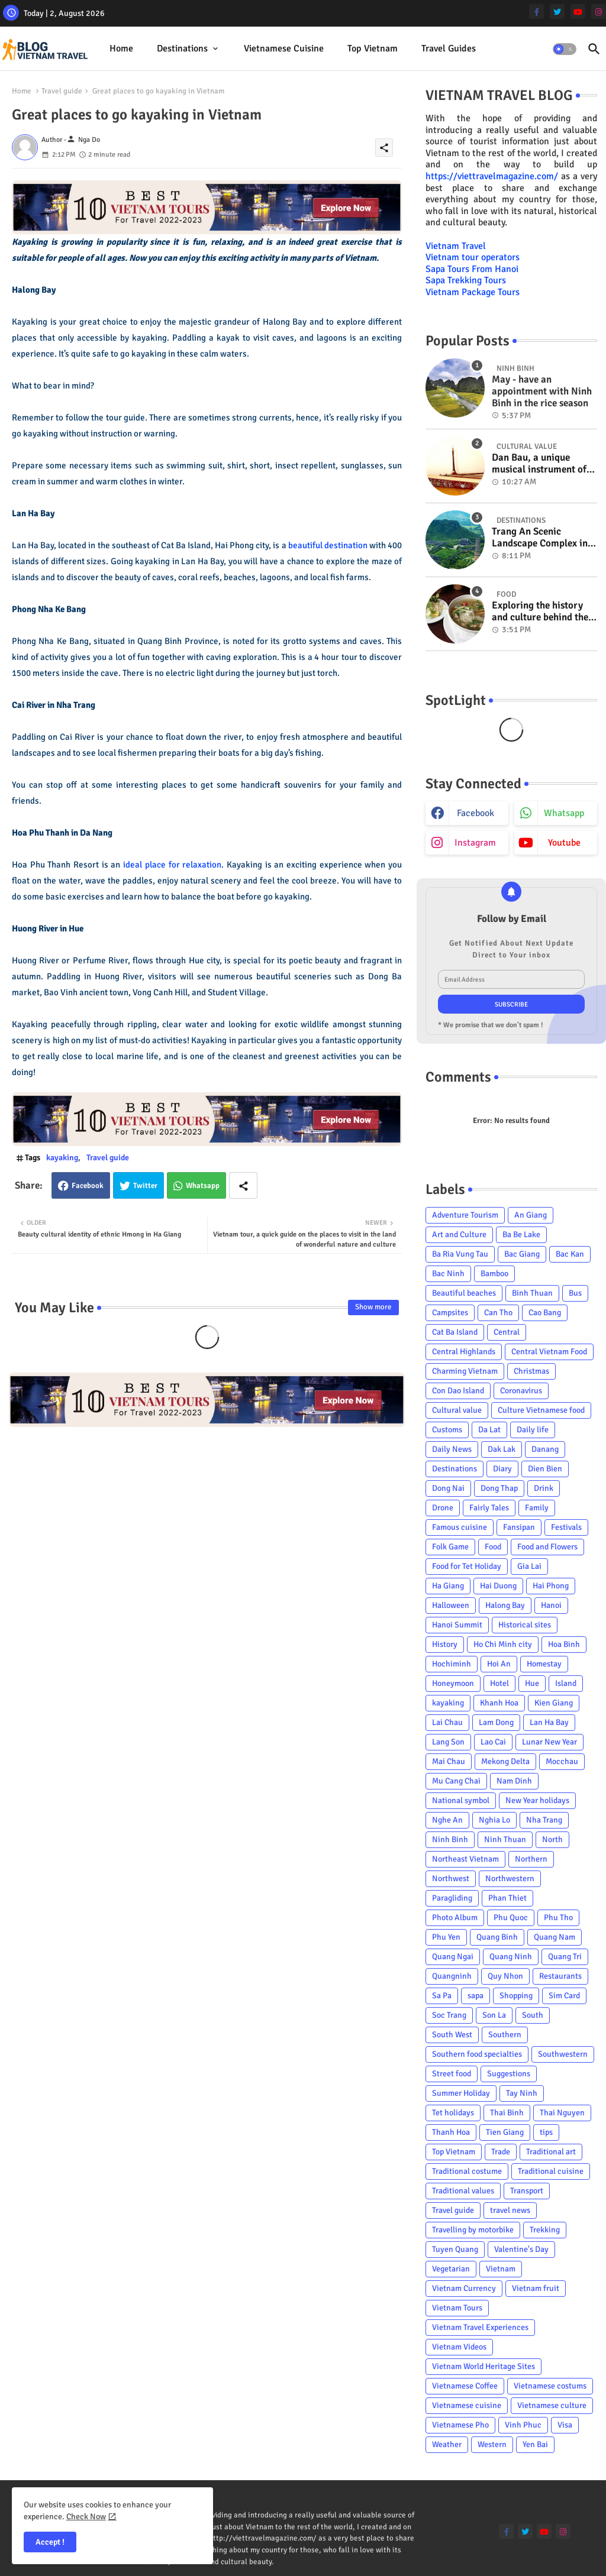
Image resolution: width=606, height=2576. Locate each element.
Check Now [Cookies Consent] (86, 2517)
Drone (442, 1508)
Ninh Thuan (505, 1839)
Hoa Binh (564, 1644)
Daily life (533, 1430)
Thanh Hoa (451, 2132)
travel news (510, 2210)
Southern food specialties (477, 2054)
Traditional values (463, 2191)
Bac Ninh (448, 1273)
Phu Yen (446, 1937)
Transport (526, 2191)
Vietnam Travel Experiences (480, 2327)
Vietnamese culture (551, 2405)
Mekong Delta (505, 1761)
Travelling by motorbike (473, 2230)
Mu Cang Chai (456, 1781)
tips (546, 2132)
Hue (532, 1683)
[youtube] (577, 11)
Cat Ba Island (455, 1332)
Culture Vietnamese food (541, 1410)
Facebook (88, 1185)
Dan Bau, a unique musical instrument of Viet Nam (539, 464)
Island (565, 1683)
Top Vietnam (372, 48)
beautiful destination (328, 545)
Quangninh (452, 1976)
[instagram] (598, 11)
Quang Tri (565, 1957)
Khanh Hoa (499, 1703)
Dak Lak (501, 1449)
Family (537, 1508)
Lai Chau (447, 1722)
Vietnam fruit (535, 2288)
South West (452, 2035)
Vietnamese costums (550, 2386)
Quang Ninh (510, 1957)
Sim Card (564, 1996)
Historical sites (524, 1625)
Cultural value (457, 1410)
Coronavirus (521, 1391)
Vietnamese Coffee (465, 2386)
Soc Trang (449, 2015)
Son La (494, 2015)
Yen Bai (535, 2444)
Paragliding (452, 1898)
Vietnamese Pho (460, 2425)
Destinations (182, 48)
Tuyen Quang (455, 2249)
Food (493, 1547)
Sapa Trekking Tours (466, 280)
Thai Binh (507, 2113)
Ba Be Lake (521, 1234)
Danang (545, 1449)
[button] (564, 49)
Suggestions (508, 2074)
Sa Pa (442, 1996)
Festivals (566, 1527)
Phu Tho (558, 1917)
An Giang (530, 1215)
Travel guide (61, 91)
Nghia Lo (494, 1820)
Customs (447, 1430)
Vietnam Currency (464, 2288)
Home (121, 48)
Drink (543, 1488)
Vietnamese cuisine (284, 48)
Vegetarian (451, 2269)
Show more (373, 1307)
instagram (475, 843)
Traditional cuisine (551, 2171)
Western (492, 2444)
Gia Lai (529, 1566)
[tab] (121, 49)
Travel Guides (448, 48)
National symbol (460, 1800)
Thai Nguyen (562, 2113)
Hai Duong (498, 1586)
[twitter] (557, 11)
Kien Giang (553, 1703)
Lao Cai (493, 1742)
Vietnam (500, 2269)
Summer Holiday (461, 2093)
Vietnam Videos (459, 2347)
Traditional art (551, 2152)
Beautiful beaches (464, 1293)
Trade (500, 2152)
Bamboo (494, 1273)
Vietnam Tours (457, 2308)
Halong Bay (505, 1605)
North (552, 1839)
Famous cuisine (459, 1527)
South (532, 2015)
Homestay (544, 1664)
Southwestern (563, 2054)
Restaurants (560, 1976)
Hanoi (551, 1605)
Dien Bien (545, 1469)
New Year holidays (537, 1800)
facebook (475, 813)
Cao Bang (544, 1313)
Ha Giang (448, 1586)
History (444, 1644)
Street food (451, 2074)
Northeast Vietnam (465, 1859)
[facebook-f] (536, 11)
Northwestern (509, 1878)
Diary (502, 1469)
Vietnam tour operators (473, 257)
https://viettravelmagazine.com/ (492, 176)
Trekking (545, 2230)
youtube (564, 843)
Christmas (531, 1371)
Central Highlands (463, 1352)
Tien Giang (505, 2132)
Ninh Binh (450, 1839)
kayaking (62, 1158)
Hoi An (499, 1664)
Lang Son (448, 1742)
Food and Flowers (547, 1547)
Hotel (499, 1683)
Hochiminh (451, 1664)
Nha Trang (544, 1820)
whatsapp (564, 813)
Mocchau (562, 1761)
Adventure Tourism (465, 1215)
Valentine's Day (521, 2249)
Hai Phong (551, 1586)
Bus (575, 1293)
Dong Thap (499, 1488)
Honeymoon (453, 1683)
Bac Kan (570, 1254)
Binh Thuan (532, 1293)
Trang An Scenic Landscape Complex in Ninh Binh (540, 538)
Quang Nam (554, 1937)
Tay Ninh (521, 2093)
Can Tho (498, 1313)
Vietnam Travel (456, 246)
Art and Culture (459, 1234)
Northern (531, 1859)
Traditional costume (467, 2171)
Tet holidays (453, 2113)
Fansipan (519, 1527)
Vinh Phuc (523, 2425)
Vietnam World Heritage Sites (483, 2366)
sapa (475, 1996)
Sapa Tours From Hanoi (472, 269)
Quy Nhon (505, 1976)
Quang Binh (497, 1937)
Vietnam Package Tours (473, 292)
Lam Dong (496, 1722)
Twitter (145, 1185)
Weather (447, 2444)
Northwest (450, 1878)
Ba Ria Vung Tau (460, 1254)
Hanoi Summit (457, 1625)
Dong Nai (448, 1488)
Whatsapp (203, 1185)
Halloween (450, 1605)
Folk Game (450, 1547)
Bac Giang (522, 1254)
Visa (564, 2425)
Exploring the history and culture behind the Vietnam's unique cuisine (540, 612)
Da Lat (489, 1430)
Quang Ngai (452, 1957)
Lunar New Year (549, 1742)
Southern (504, 2035)
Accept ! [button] (50, 2542)
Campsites (450, 1313)
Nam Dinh (514, 1781)
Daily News (452, 1449)
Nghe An (447, 1820)
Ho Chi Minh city (502, 1644)
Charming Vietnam (465, 1371)
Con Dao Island (458, 1391)
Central (507, 1332)
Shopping (516, 1996)
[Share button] (243, 1185)
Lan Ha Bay (549, 1722)
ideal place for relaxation (172, 864)
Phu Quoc (511, 1917)
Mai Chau (448, 1761)
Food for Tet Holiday (466, 1566)
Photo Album (455, 1917)
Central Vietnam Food (549, 1352)
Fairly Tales (489, 1508)
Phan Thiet (507, 1898)
